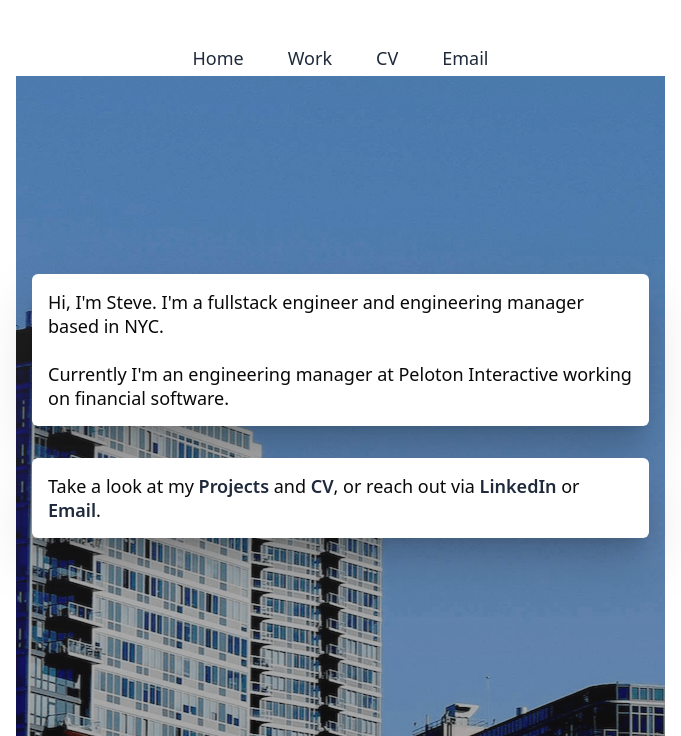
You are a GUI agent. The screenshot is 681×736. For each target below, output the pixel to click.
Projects (234, 486)
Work (310, 58)
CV (387, 58)
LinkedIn (518, 486)
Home (218, 58)
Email (465, 58)
